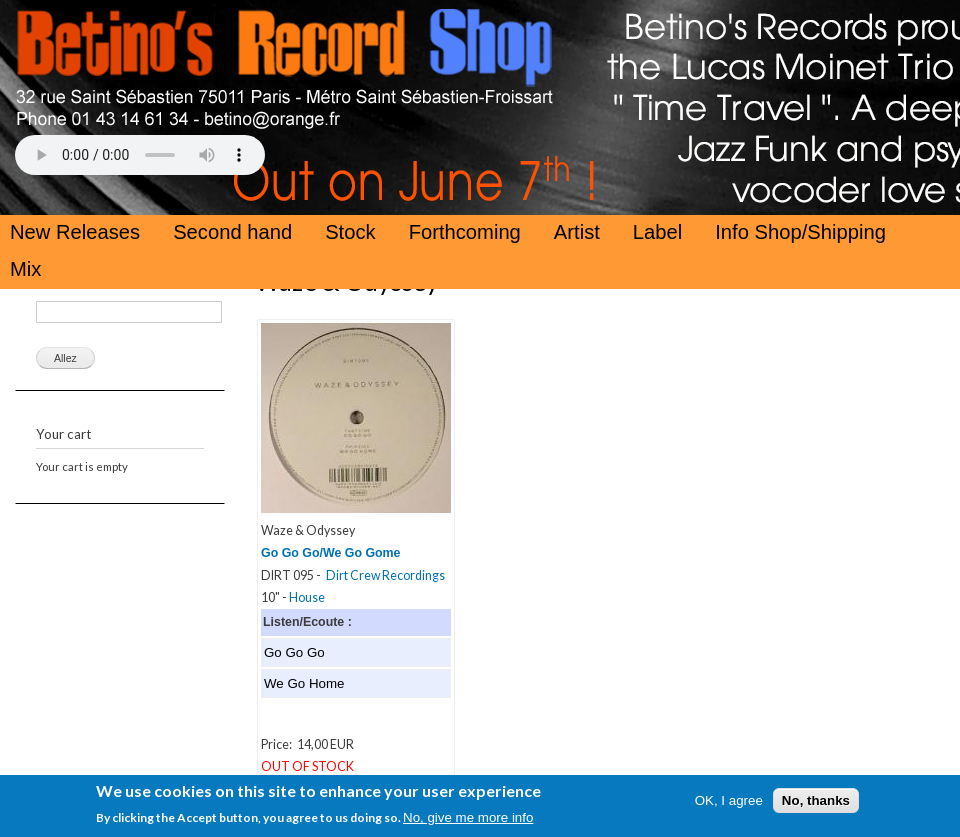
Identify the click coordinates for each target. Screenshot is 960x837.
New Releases (75, 232)
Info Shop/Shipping (800, 232)
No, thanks (816, 802)
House (307, 597)
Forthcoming (465, 232)
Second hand (232, 232)
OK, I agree (729, 802)
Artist (577, 232)
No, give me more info (468, 819)
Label (657, 232)
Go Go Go (294, 652)
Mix (25, 269)
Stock (350, 232)
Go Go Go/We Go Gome (331, 553)
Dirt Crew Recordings (385, 575)
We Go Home (304, 683)
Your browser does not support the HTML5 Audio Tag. (140, 155)
